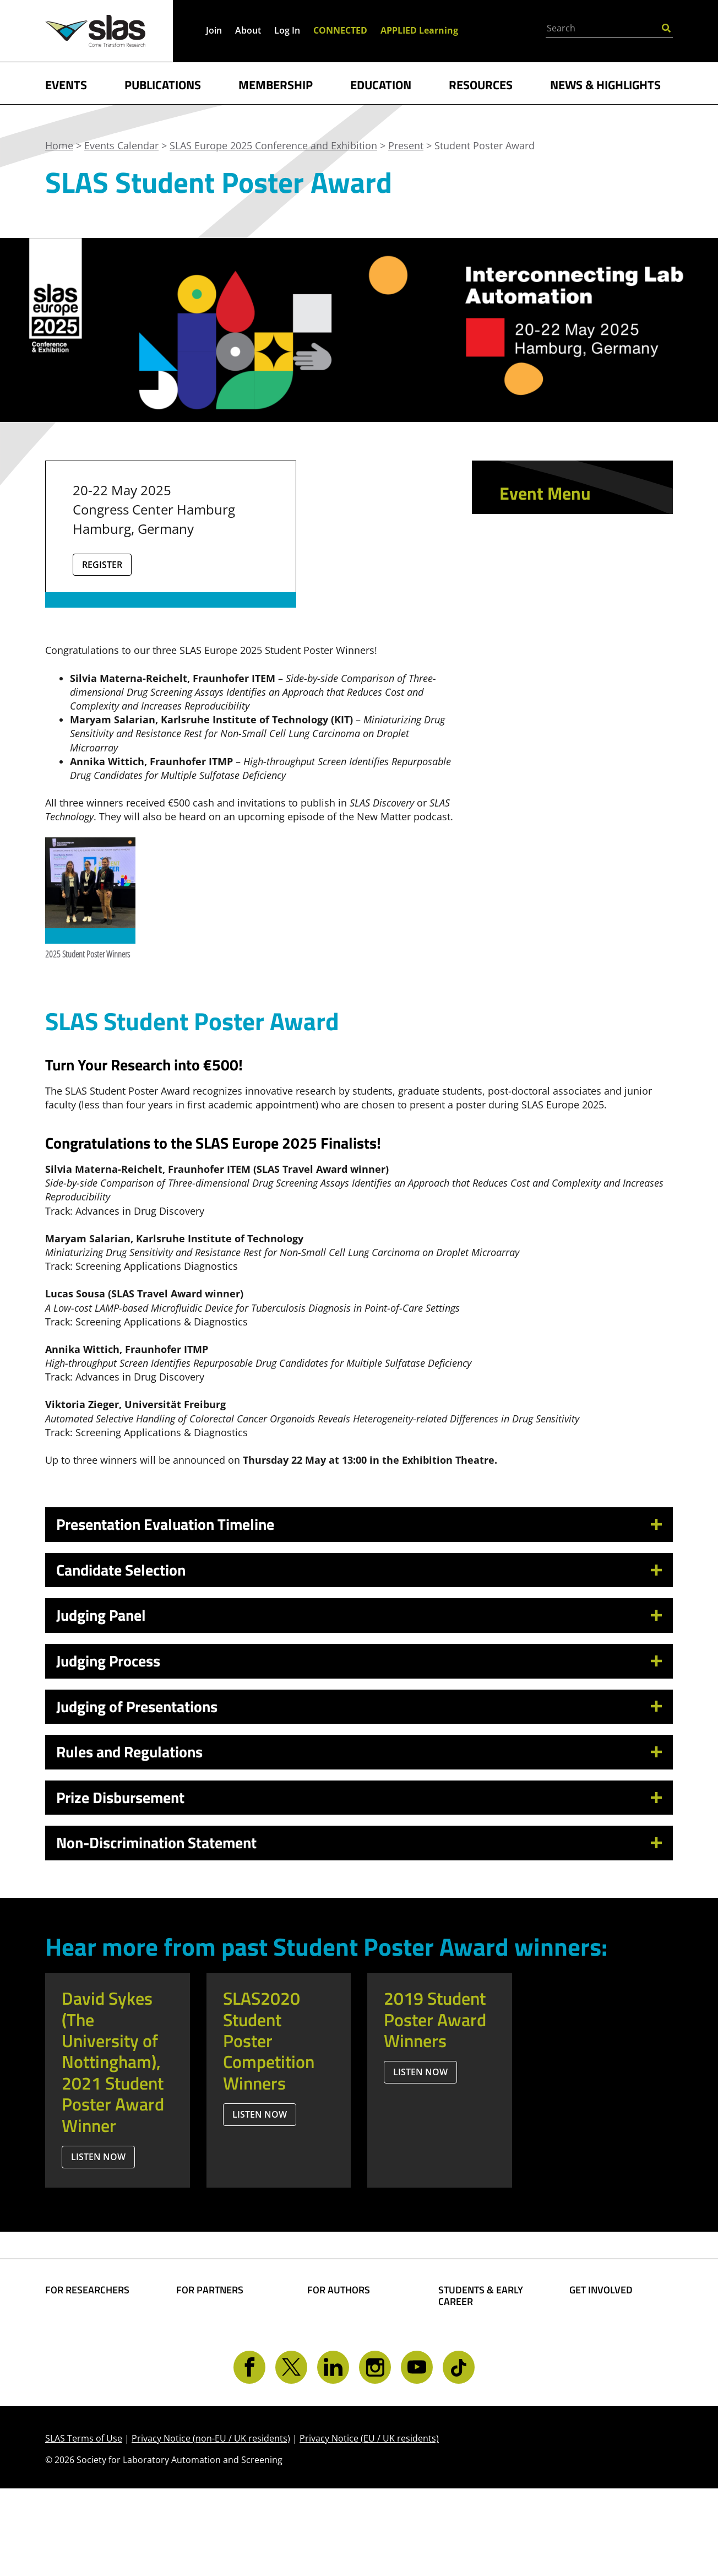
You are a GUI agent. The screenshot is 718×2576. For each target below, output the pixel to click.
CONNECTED (340, 30)
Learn (518, 623)
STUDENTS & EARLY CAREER (480, 2296)
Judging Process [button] (108, 1661)
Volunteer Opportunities (602, 2359)
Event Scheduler (552, 543)
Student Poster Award (561, 770)
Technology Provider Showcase (566, 594)
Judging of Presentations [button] (136, 1706)
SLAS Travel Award (566, 741)
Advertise (198, 2365)
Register (102, 565)
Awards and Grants (483, 2365)
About (248, 30)
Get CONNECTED (608, 2383)
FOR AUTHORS (338, 2290)
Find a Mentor (471, 2399)
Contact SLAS (600, 2400)
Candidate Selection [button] (121, 1570)
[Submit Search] (666, 27)
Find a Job (461, 2382)
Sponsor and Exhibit (564, 698)
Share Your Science (352, 2318)
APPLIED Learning (419, 30)
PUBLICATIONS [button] (162, 83)
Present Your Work (352, 2365)
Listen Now (98, 2157)
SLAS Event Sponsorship (205, 2342)
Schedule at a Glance (567, 564)
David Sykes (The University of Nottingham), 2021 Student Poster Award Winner (113, 2061)
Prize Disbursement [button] (120, 1797)
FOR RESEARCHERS (87, 2290)
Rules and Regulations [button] (129, 1751)
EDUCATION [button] (380, 83)
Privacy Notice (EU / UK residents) (369, 2525)
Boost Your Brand (218, 2318)
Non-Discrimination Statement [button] (156, 1842)
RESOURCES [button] (481, 83)
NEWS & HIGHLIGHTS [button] (605, 83)
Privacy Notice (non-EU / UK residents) (211, 2525)
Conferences (74, 2370)
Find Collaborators (89, 2318)
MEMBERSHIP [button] (275, 83)
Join (214, 30)
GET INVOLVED (601, 2290)
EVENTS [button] (66, 83)
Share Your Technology (334, 2342)
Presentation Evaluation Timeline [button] (165, 1524)
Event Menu (545, 493)
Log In (287, 30)
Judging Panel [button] (101, 1615)
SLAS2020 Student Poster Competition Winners (268, 2040)
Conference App (551, 522)
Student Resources (482, 2330)
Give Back (592, 2335)
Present (524, 719)
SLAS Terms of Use (83, 2525)
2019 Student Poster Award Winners (435, 2019)
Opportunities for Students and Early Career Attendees (561, 660)
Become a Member (482, 2347)
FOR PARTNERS (209, 2290)
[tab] (359, 1524)
